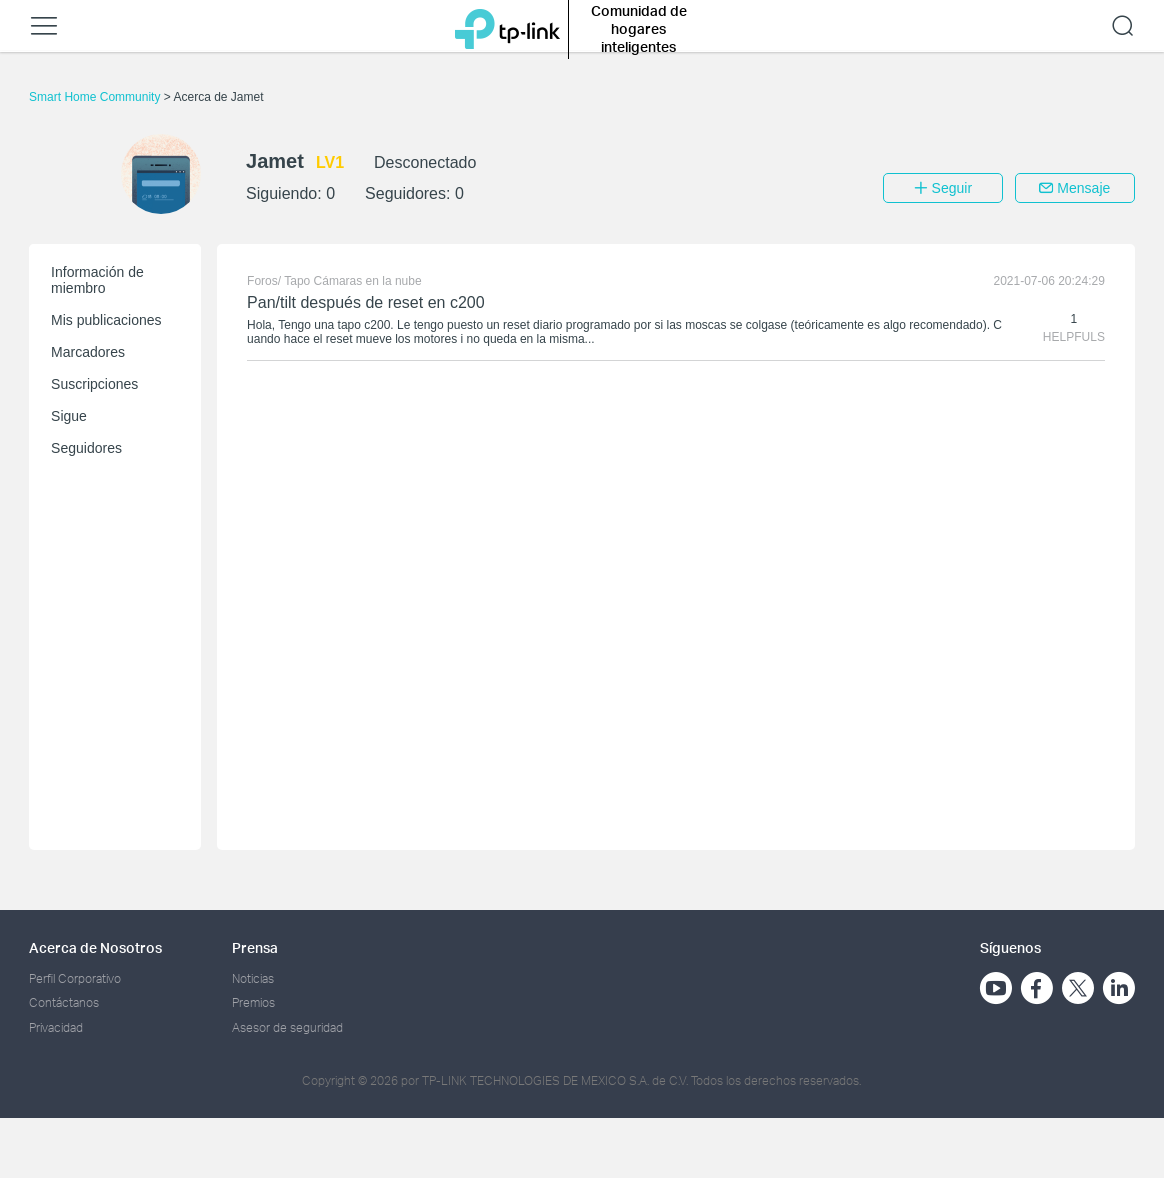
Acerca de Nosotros (95, 947)
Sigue (69, 416)
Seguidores (86, 448)
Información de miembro (97, 280)
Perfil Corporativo (75, 978)
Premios (253, 1002)
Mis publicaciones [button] (106, 320)
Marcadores (88, 352)
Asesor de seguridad (287, 1027)
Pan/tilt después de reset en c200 (366, 302)
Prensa (255, 947)
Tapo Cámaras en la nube (352, 281)
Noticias (253, 978)
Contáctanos (64, 1002)
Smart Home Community (96, 97)
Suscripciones (94, 384)
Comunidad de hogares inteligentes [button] (639, 28)
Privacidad (56, 1027)
